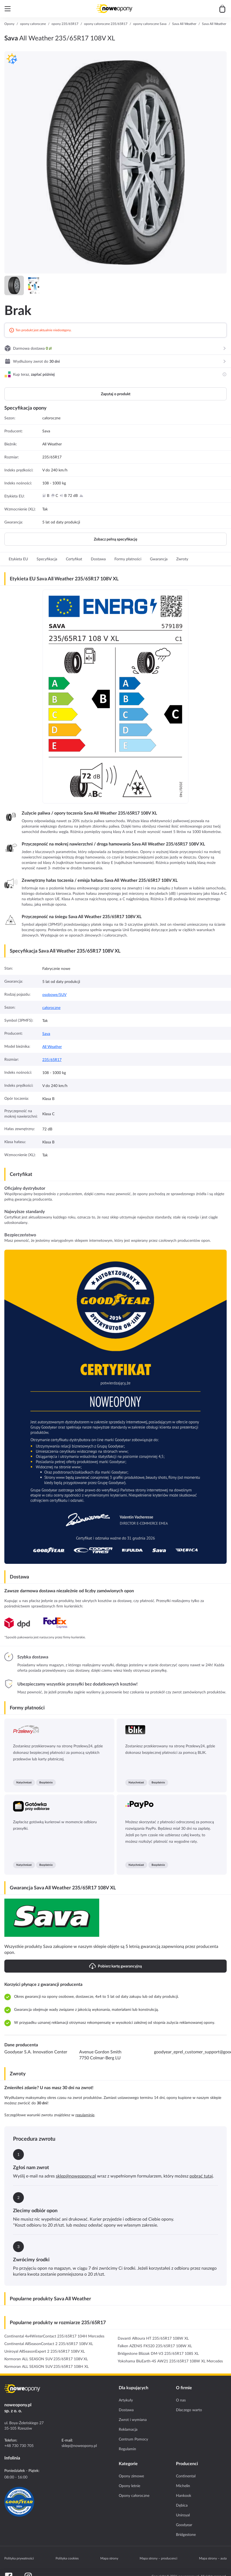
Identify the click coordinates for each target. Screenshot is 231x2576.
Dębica (182, 2505)
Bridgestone (186, 2534)
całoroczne (51, 1007)
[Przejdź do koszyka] (222, 8)
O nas (181, 2400)
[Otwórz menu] (7, 8)
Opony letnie (129, 2486)
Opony (9, 23)
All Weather (52, 1046)
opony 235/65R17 (65, 23)
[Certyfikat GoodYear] (19, 2502)
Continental (185, 2476)
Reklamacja (128, 2429)
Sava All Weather (184, 23)
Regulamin (127, 2449)
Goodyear (184, 2525)
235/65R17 (52, 1059)
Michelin (183, 2486)
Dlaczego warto (189, 2410)
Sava (46, 1033)
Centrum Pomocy (133, 2439)
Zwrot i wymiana (133, 2419)
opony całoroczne (33, 23)
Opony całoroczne (134, 2495)
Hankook (183, 2495)
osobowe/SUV (54, 994)
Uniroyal (183, 2515)
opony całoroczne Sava (149, 23)
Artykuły (126, 2400)
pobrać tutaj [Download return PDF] (201, 2175)
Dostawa (126, 2410)
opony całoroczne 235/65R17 (105, 23)
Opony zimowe (131, 2476)
